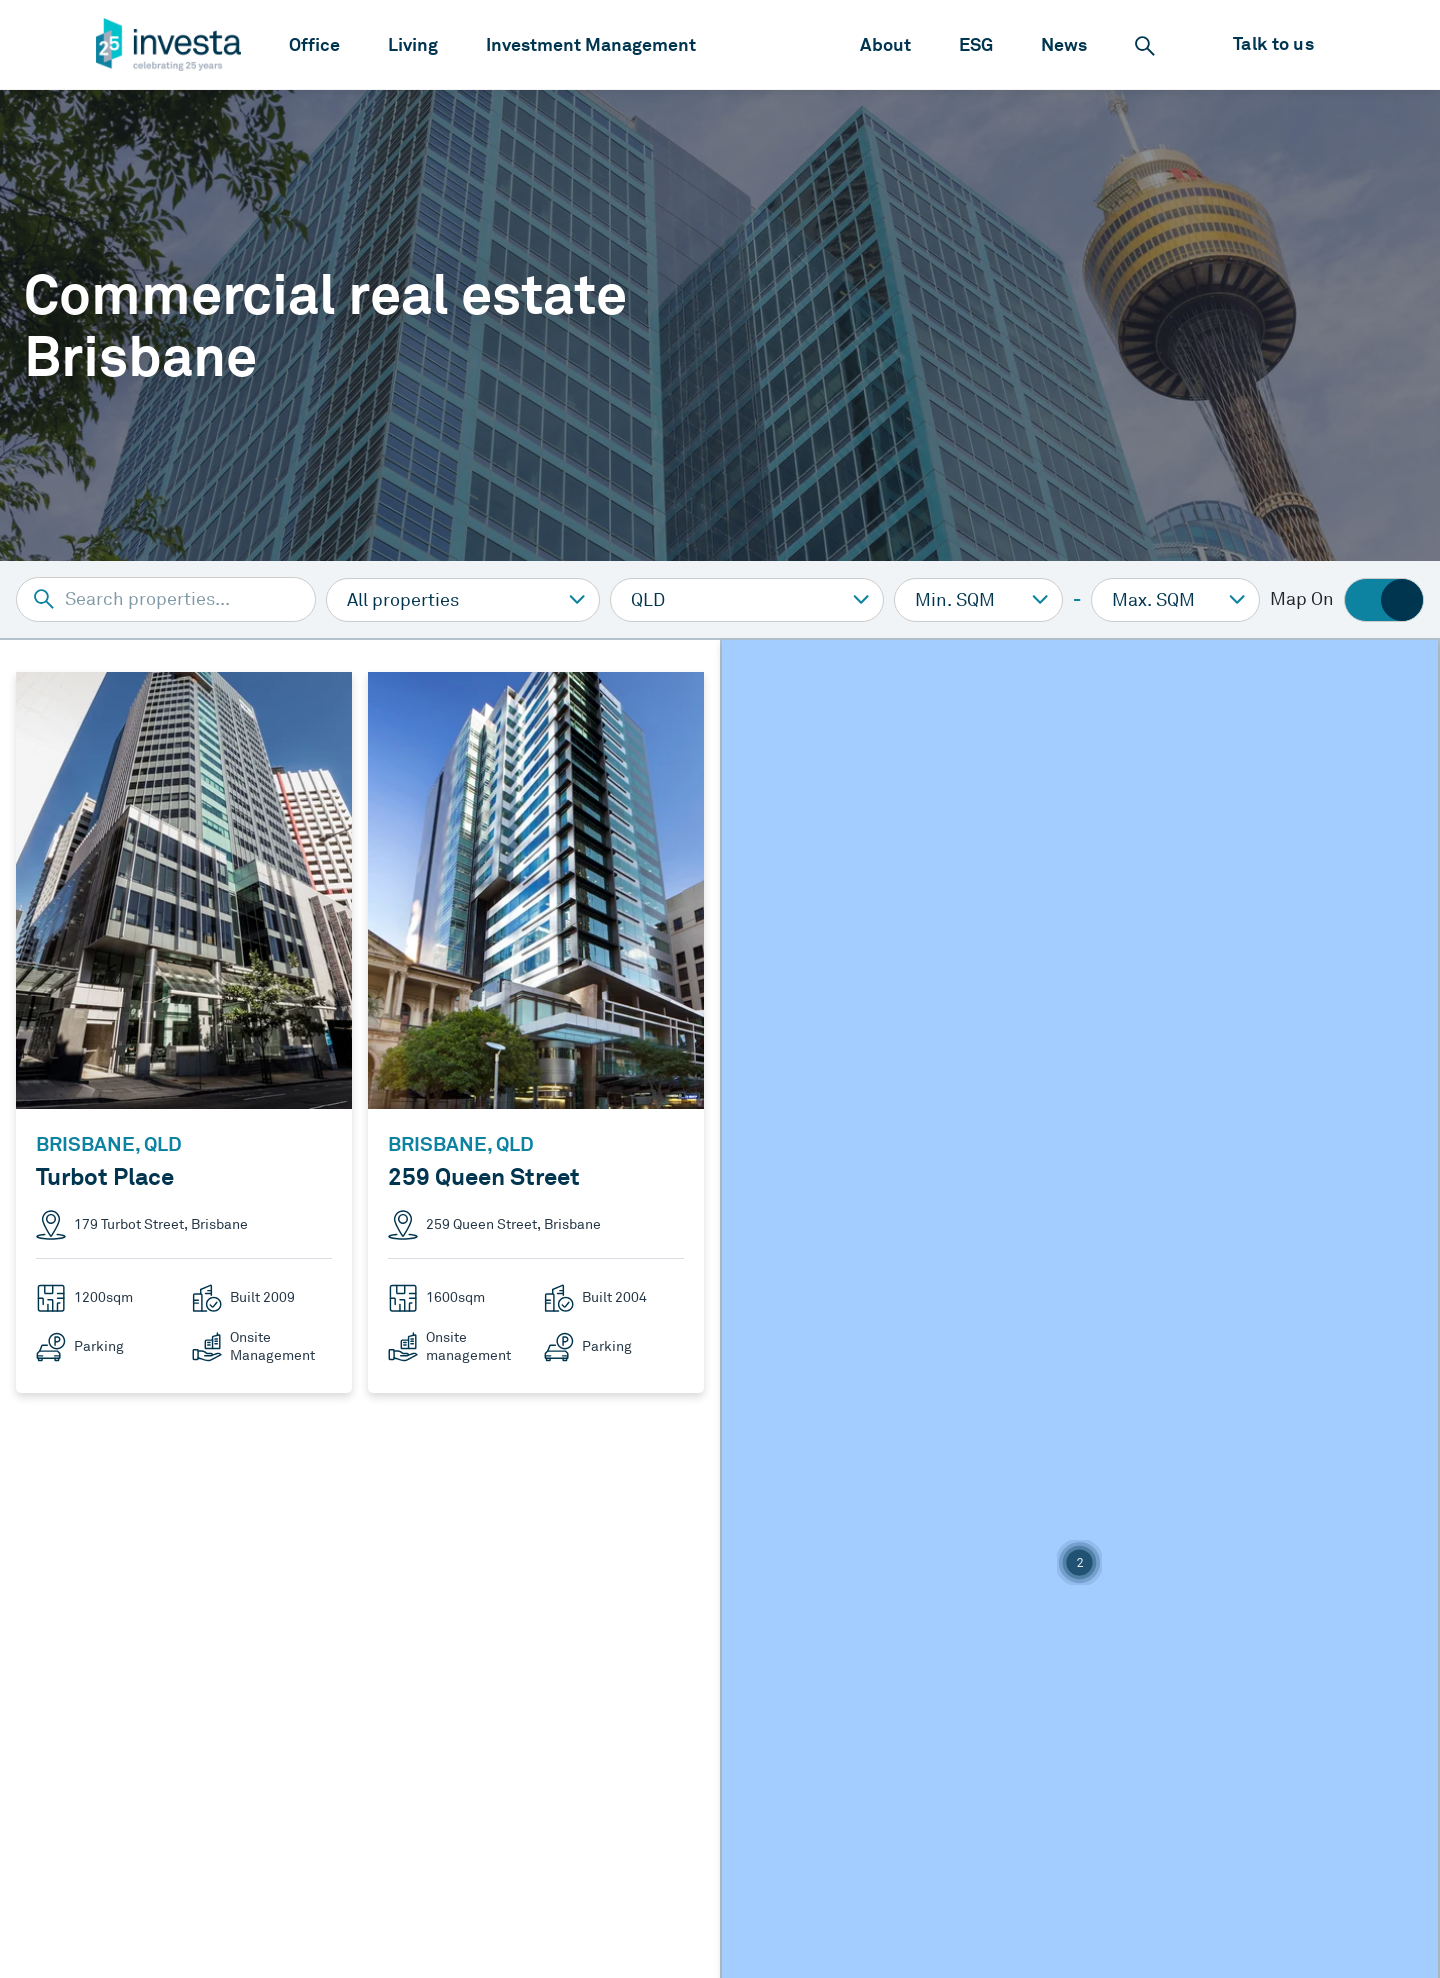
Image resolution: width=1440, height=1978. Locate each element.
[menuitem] (314, 44)
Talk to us (1273, 43)
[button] (1079, 1562)
